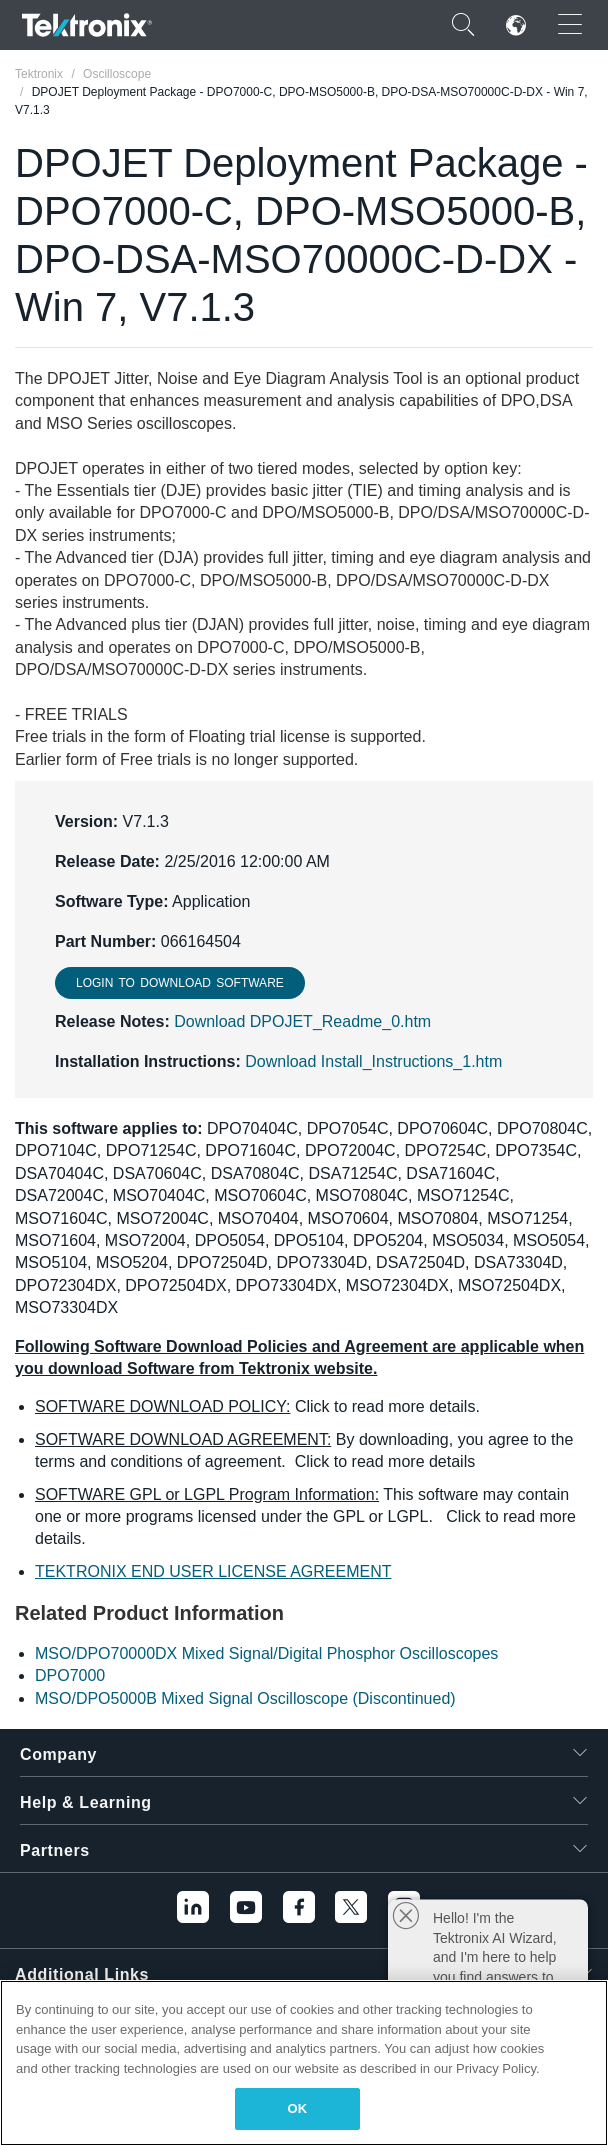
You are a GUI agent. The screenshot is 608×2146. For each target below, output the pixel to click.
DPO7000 (70, 1675)
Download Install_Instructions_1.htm (373, 1061)
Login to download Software (180, 983)
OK (298, 2108)
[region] (304, 2063)
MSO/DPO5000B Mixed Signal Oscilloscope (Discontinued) (245, 1698)
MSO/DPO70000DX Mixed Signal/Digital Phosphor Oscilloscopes (266, 1653)
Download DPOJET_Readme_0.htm (302, 1021)
